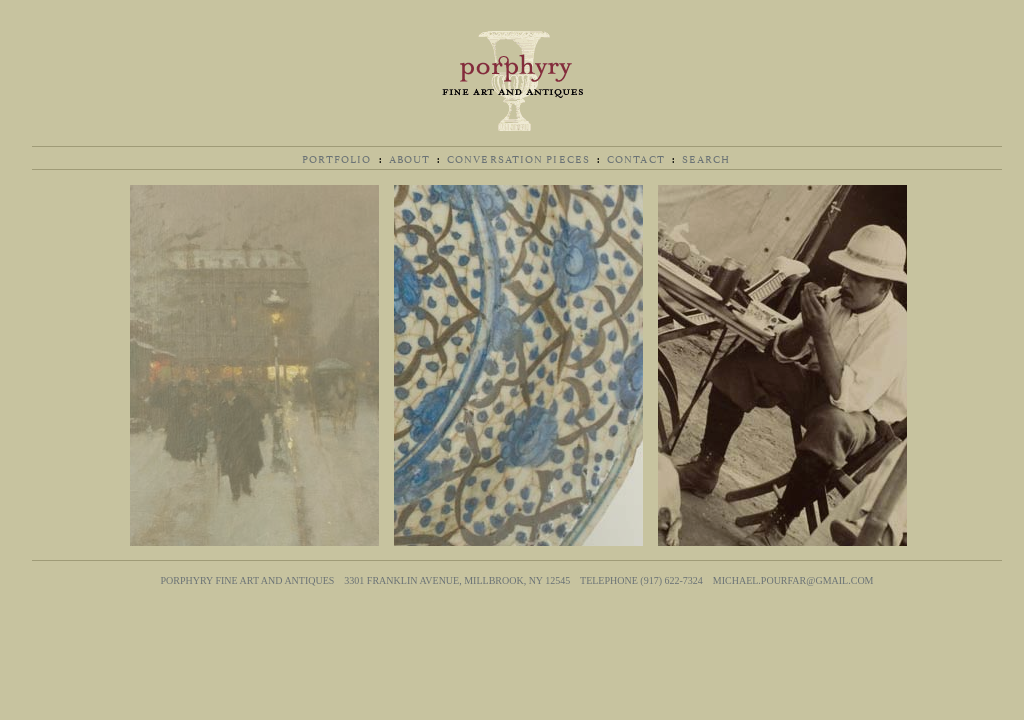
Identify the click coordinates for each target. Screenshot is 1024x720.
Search (706, 158)
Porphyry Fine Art (512, 80)
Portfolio (337, 158)
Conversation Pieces (518, 158)
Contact (636, 158)
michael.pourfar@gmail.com (793, 580)
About (410, 158)
